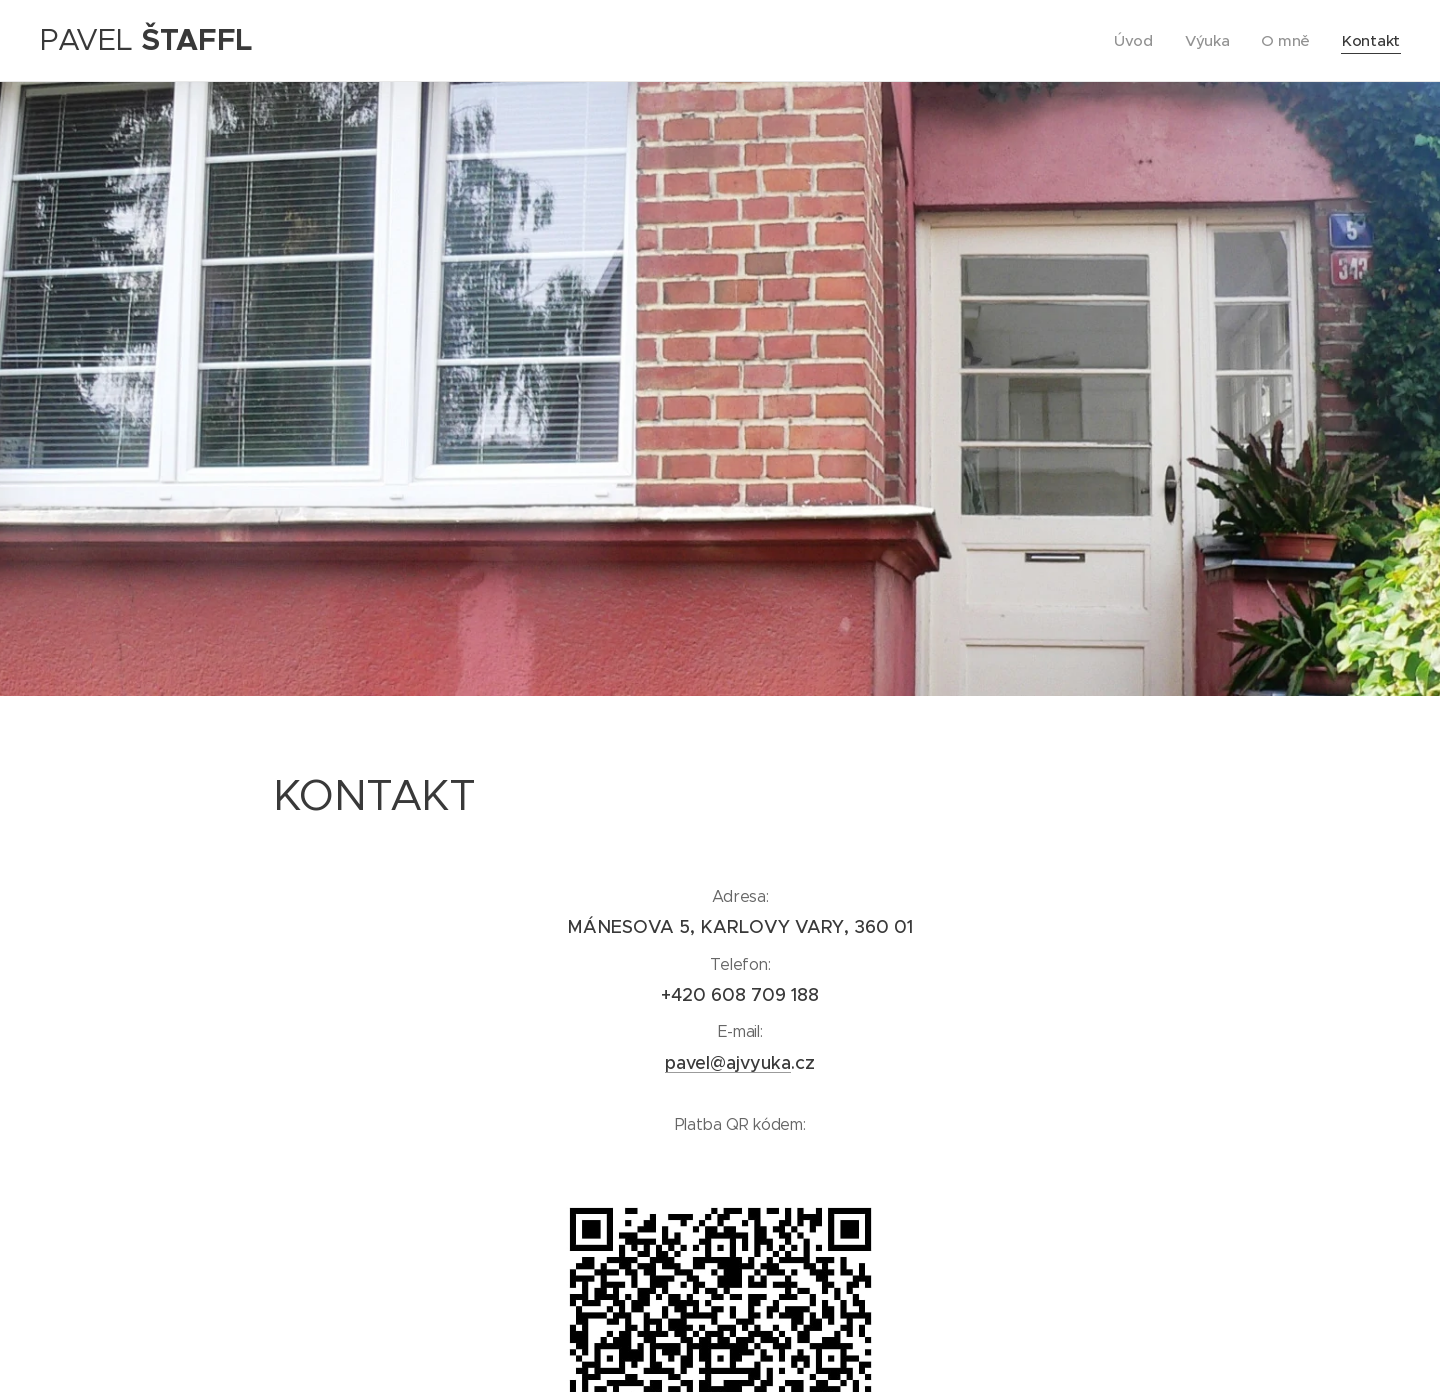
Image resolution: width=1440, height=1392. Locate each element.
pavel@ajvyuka (728, 1063)
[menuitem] (1133, 41)
